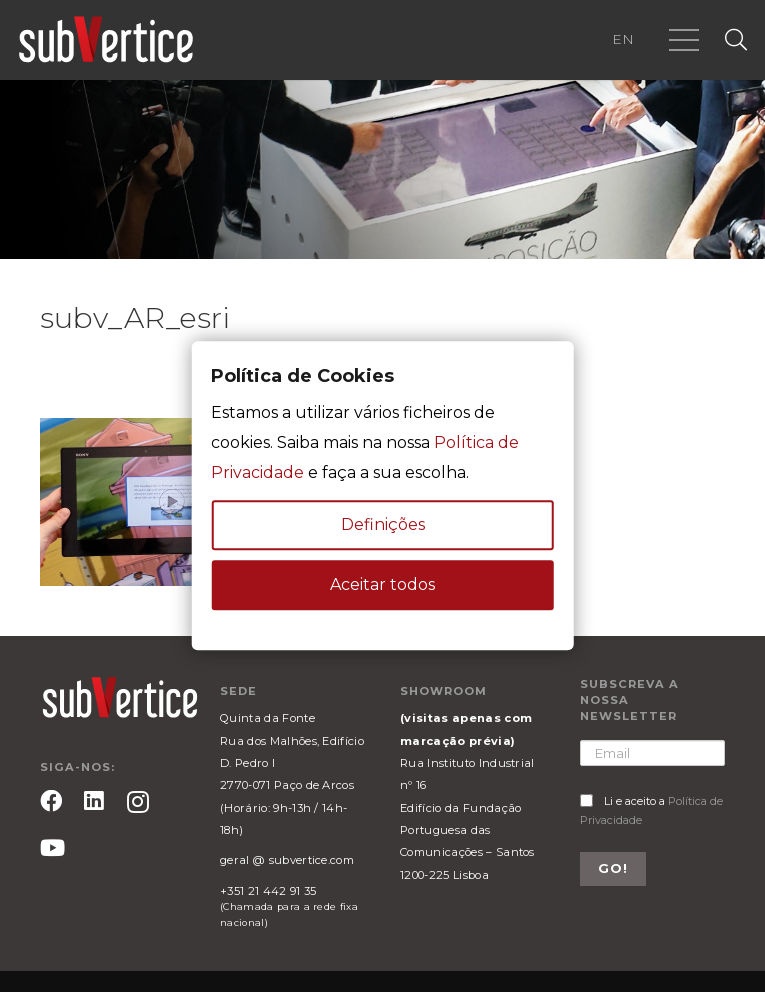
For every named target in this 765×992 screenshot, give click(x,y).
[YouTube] (52, 848)
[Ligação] (106, 40)
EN (623, 39)
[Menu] (684, 40)
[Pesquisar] (736, 40)
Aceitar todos (382, 585)
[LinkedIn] (94, 801)
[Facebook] (51, 801)
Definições (383, 525)
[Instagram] (138, 802)
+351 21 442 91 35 (268, 891)
